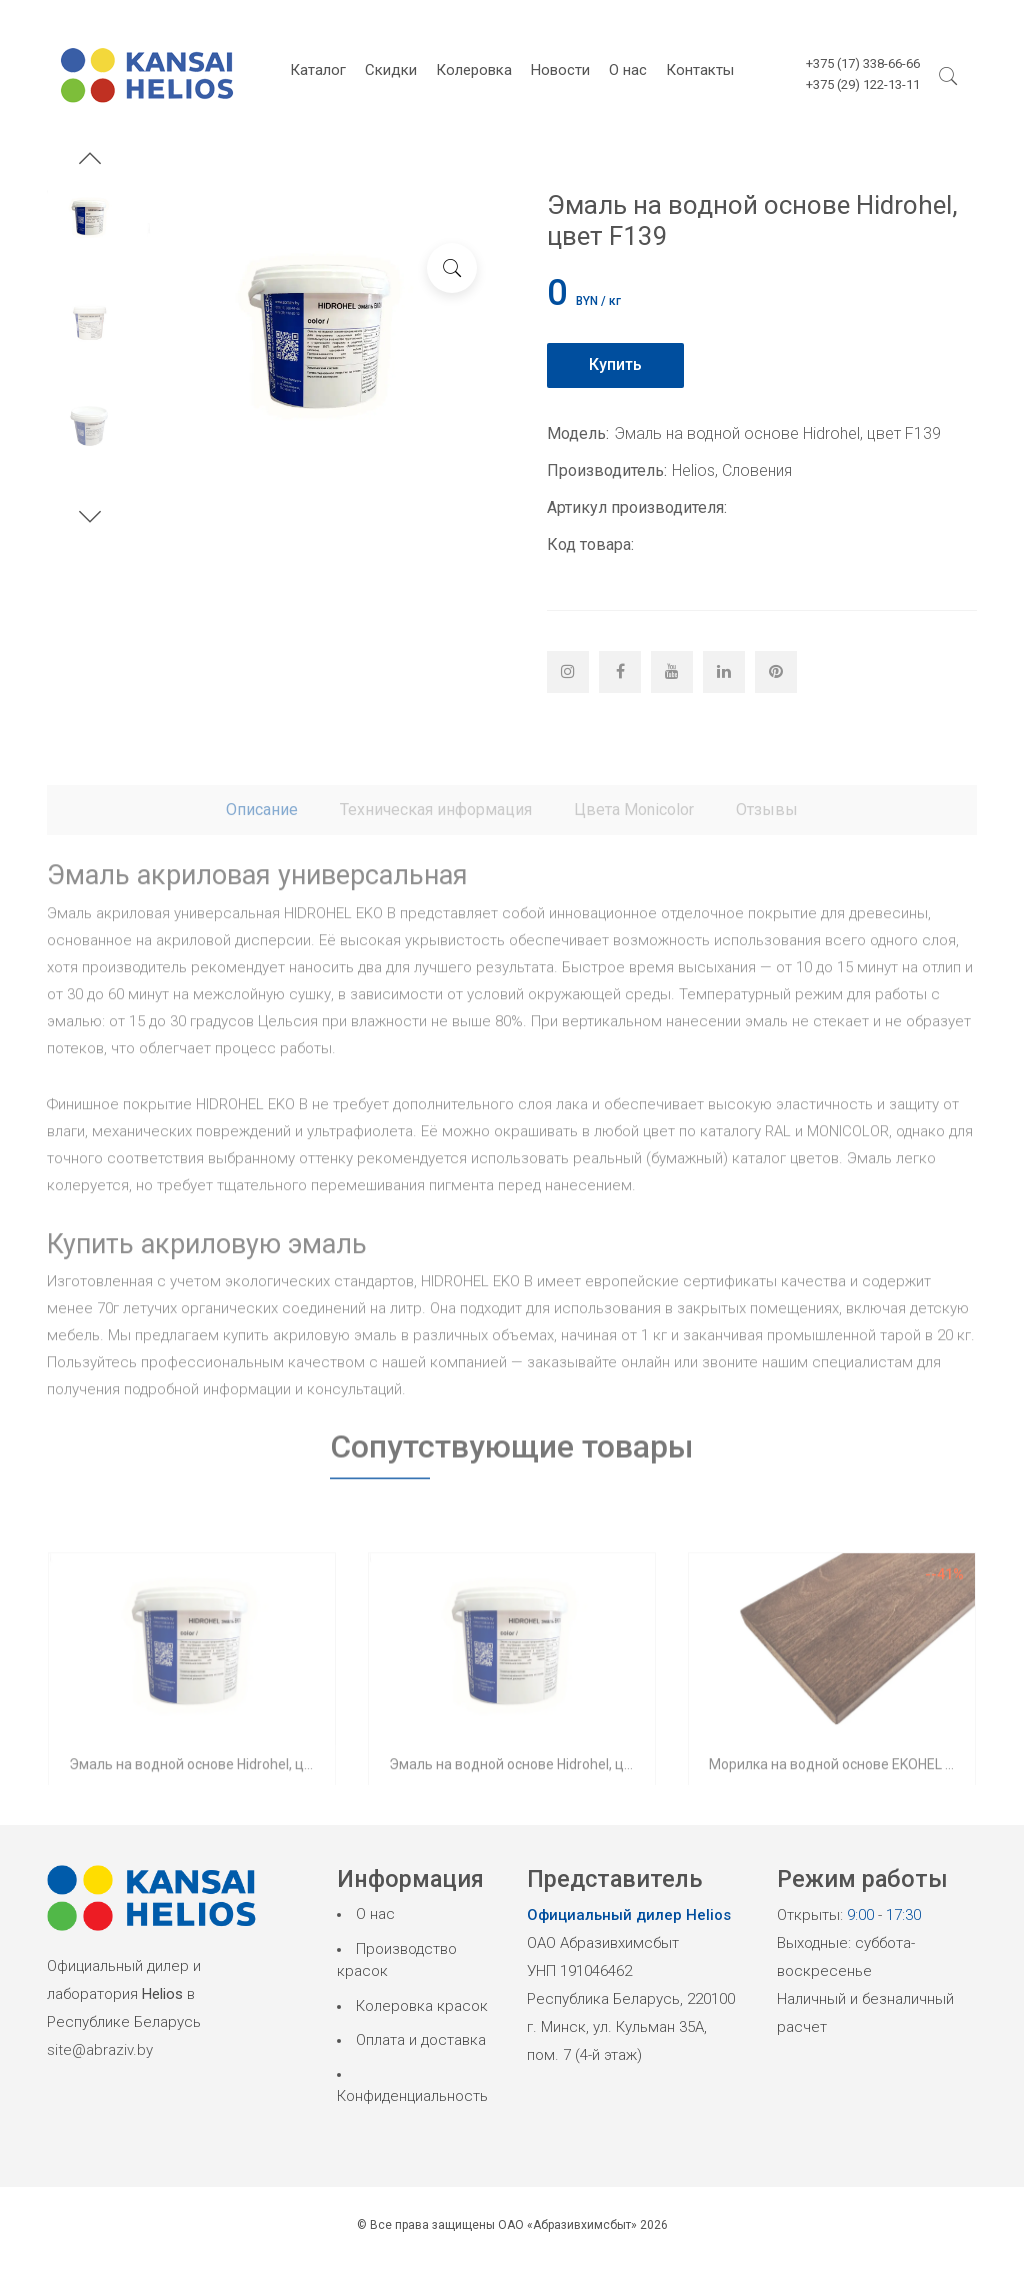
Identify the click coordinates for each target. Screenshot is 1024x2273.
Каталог (318, 70)
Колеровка (474, 70)
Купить (615, 364)
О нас (628, 70)
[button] (90, 161)
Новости (560, 70)
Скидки (391, 70)
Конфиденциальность (412, 2096)
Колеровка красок (422, 2006)
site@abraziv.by (100, 2050)
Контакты (700, 70)
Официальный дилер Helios (629, 1915)
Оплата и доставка (421, 2040)
